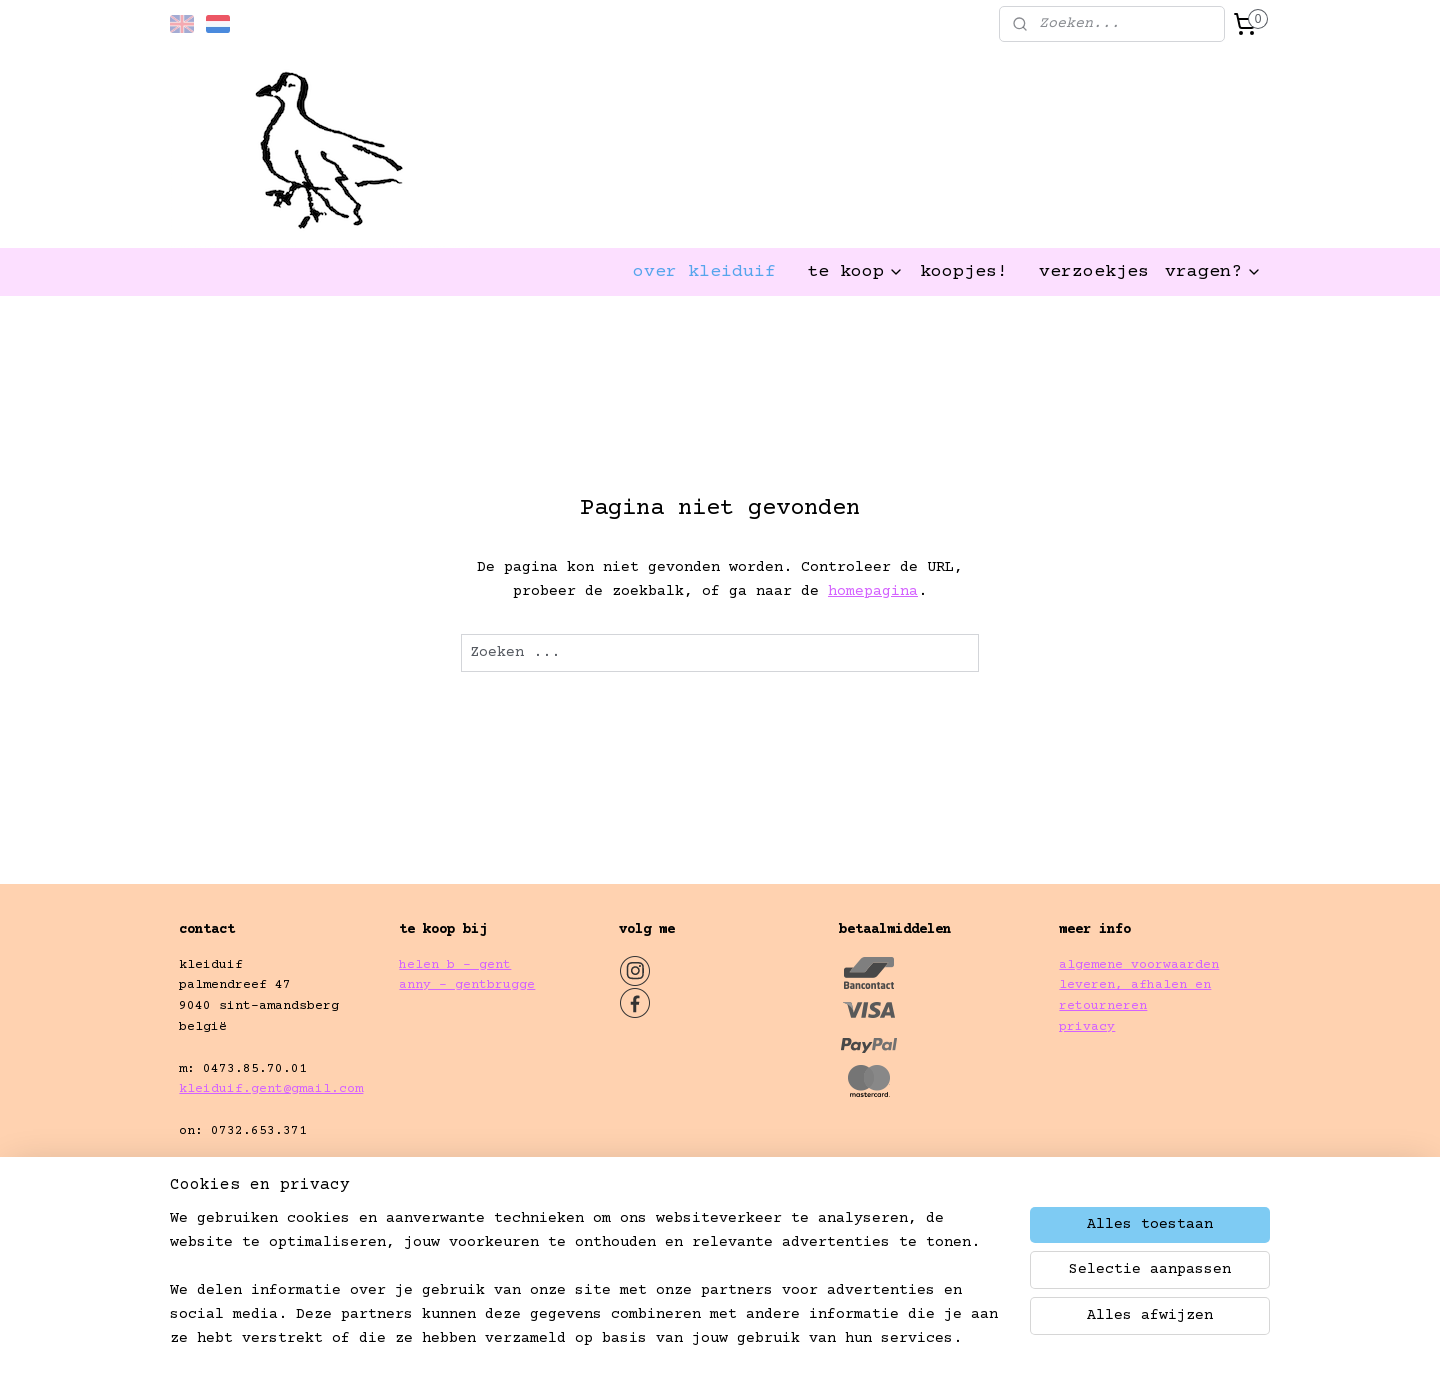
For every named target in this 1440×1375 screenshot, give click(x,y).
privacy (1087, 1027)
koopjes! (964, 272)
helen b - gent (455, 965)
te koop (855, 272)
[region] (588, 1291)
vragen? (1213, 272)
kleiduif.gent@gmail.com (271, 1089)
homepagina (873, 591)
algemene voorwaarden (1139, 965)
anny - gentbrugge (467, 985)
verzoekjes (1094, 272)
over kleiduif (704, 272)
